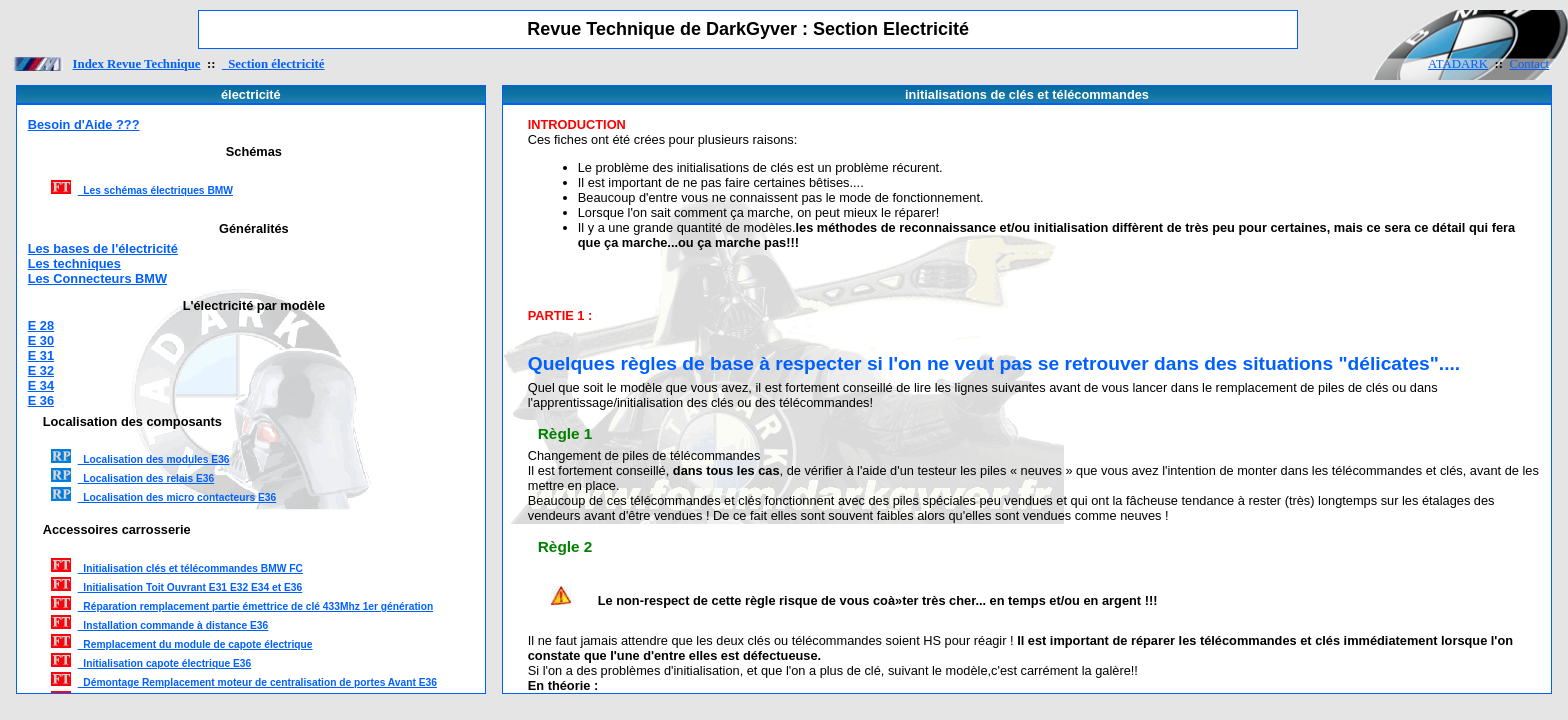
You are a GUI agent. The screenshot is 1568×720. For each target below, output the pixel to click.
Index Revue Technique (137, 64)
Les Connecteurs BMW (97, 278)
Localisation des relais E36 (146, 478)
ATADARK (1458, 64)
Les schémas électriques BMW (155, 190)
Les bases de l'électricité (103, 248)
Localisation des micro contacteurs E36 (177, 497)
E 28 (41, 325)
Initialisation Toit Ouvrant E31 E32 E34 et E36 (190, 587)
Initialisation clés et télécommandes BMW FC (190, 568)
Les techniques (74, 263)
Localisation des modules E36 (154, 459)
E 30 (41, 340)
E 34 (41, 385)
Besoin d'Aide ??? (84, 124)
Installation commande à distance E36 (173, 625)
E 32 (41, 370)
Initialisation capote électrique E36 (164, 663)
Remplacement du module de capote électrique (195, 644)
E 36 (41, 400)
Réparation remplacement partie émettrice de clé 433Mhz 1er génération (256, 606)
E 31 (41, 355)
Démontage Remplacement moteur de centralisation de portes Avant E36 (257, 682)
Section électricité (273, 64)
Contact (1529, 64)
